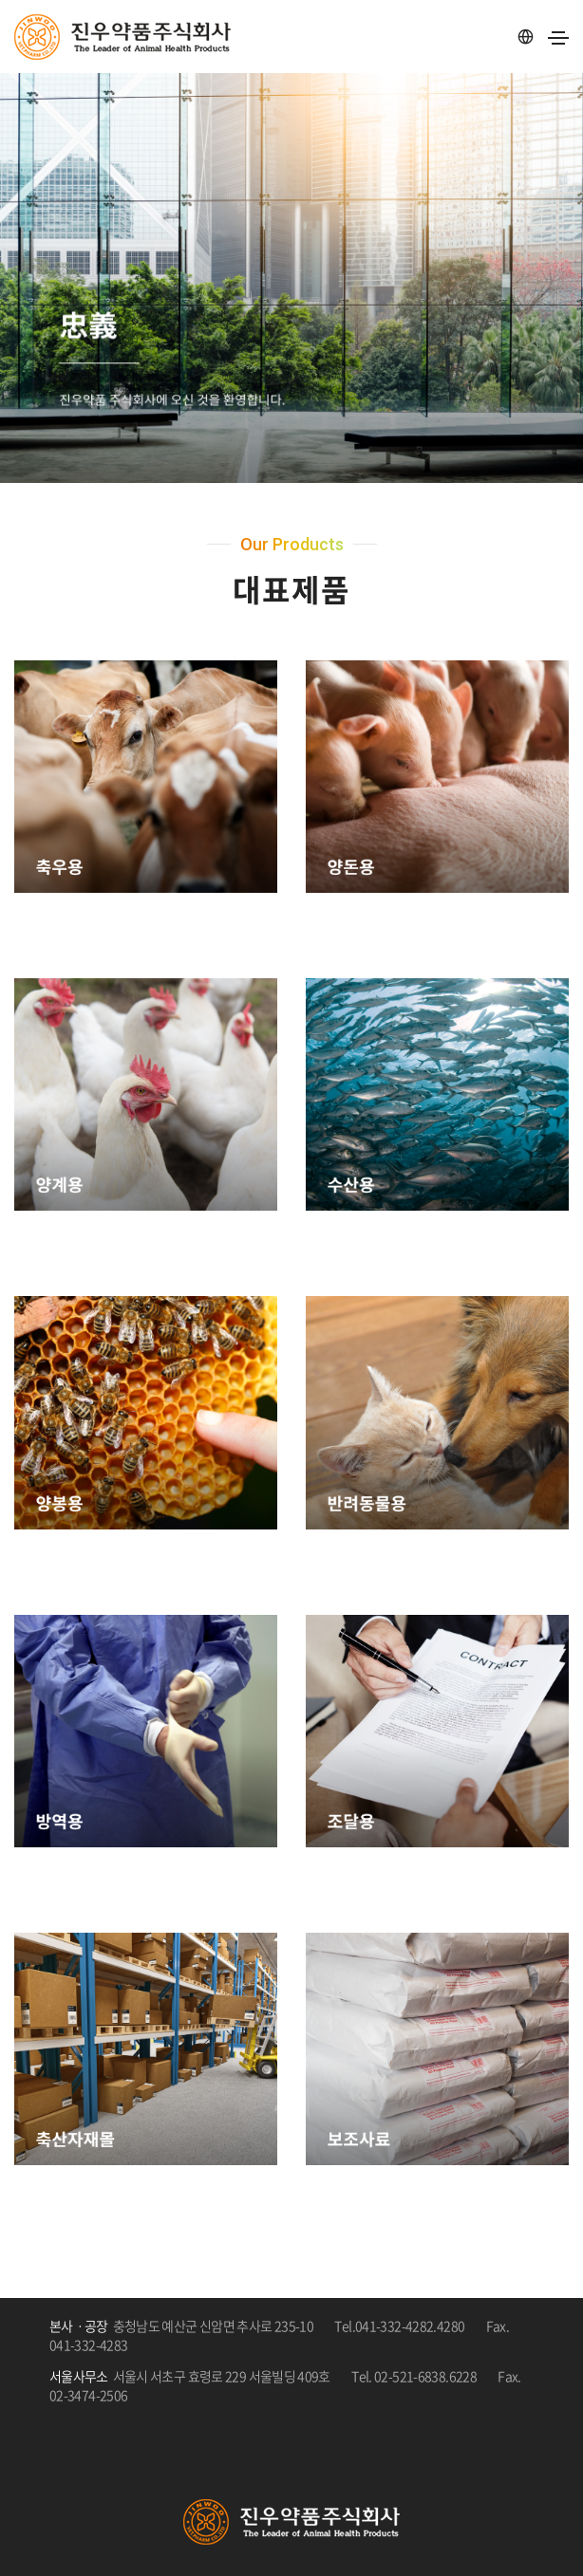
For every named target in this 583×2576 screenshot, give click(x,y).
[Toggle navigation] (558, 38)
